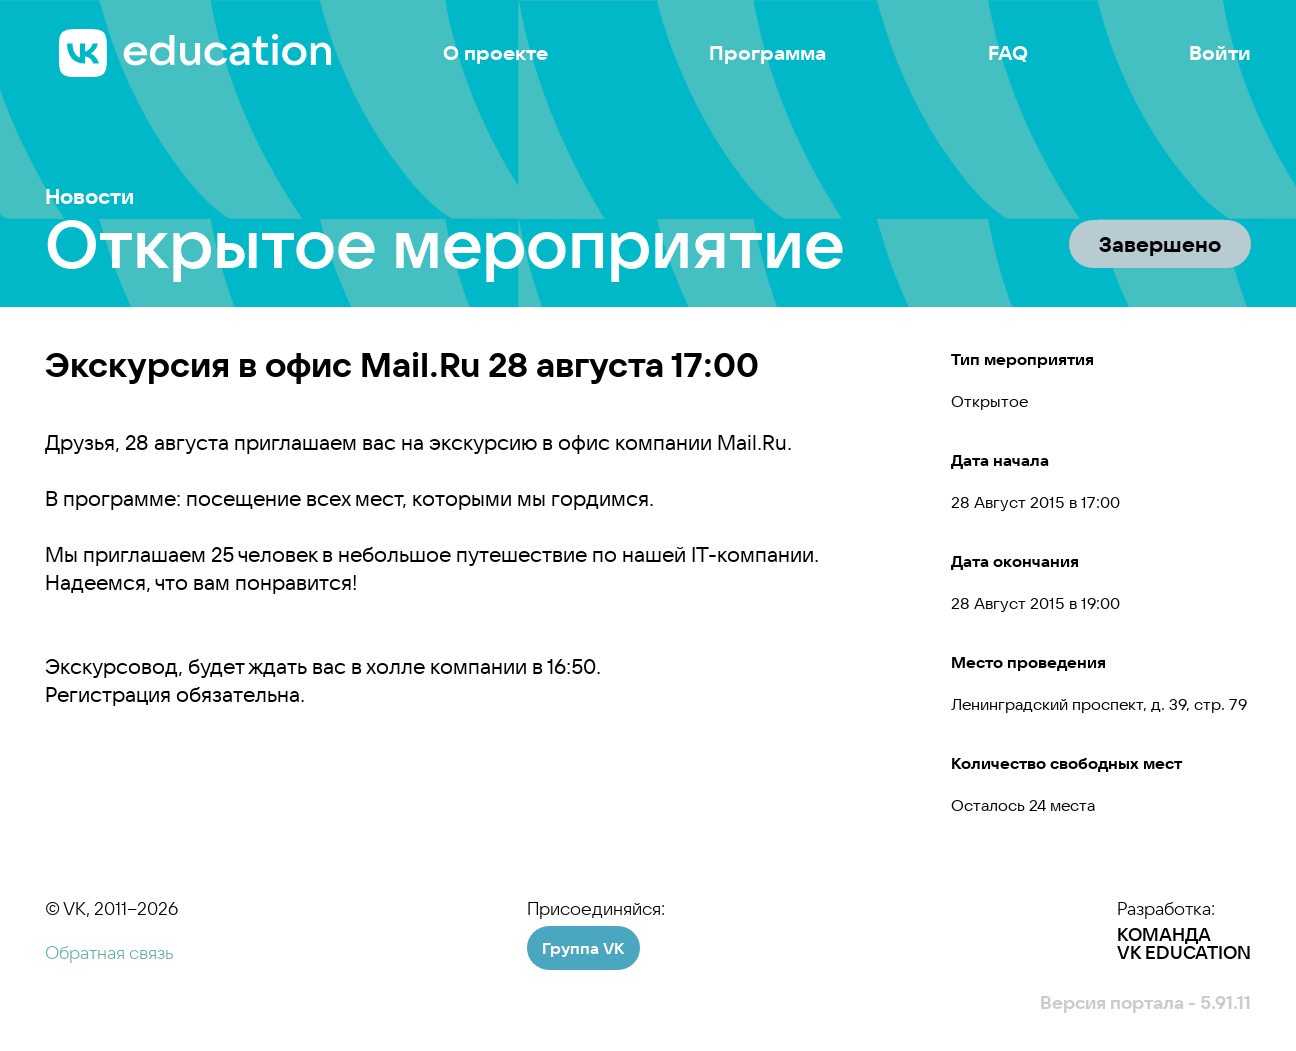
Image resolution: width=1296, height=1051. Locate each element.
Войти (1220, 53)
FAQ (1008, 53)
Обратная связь (109, 952)
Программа (767, 53)
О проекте (495, 53)
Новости (89, 196)
